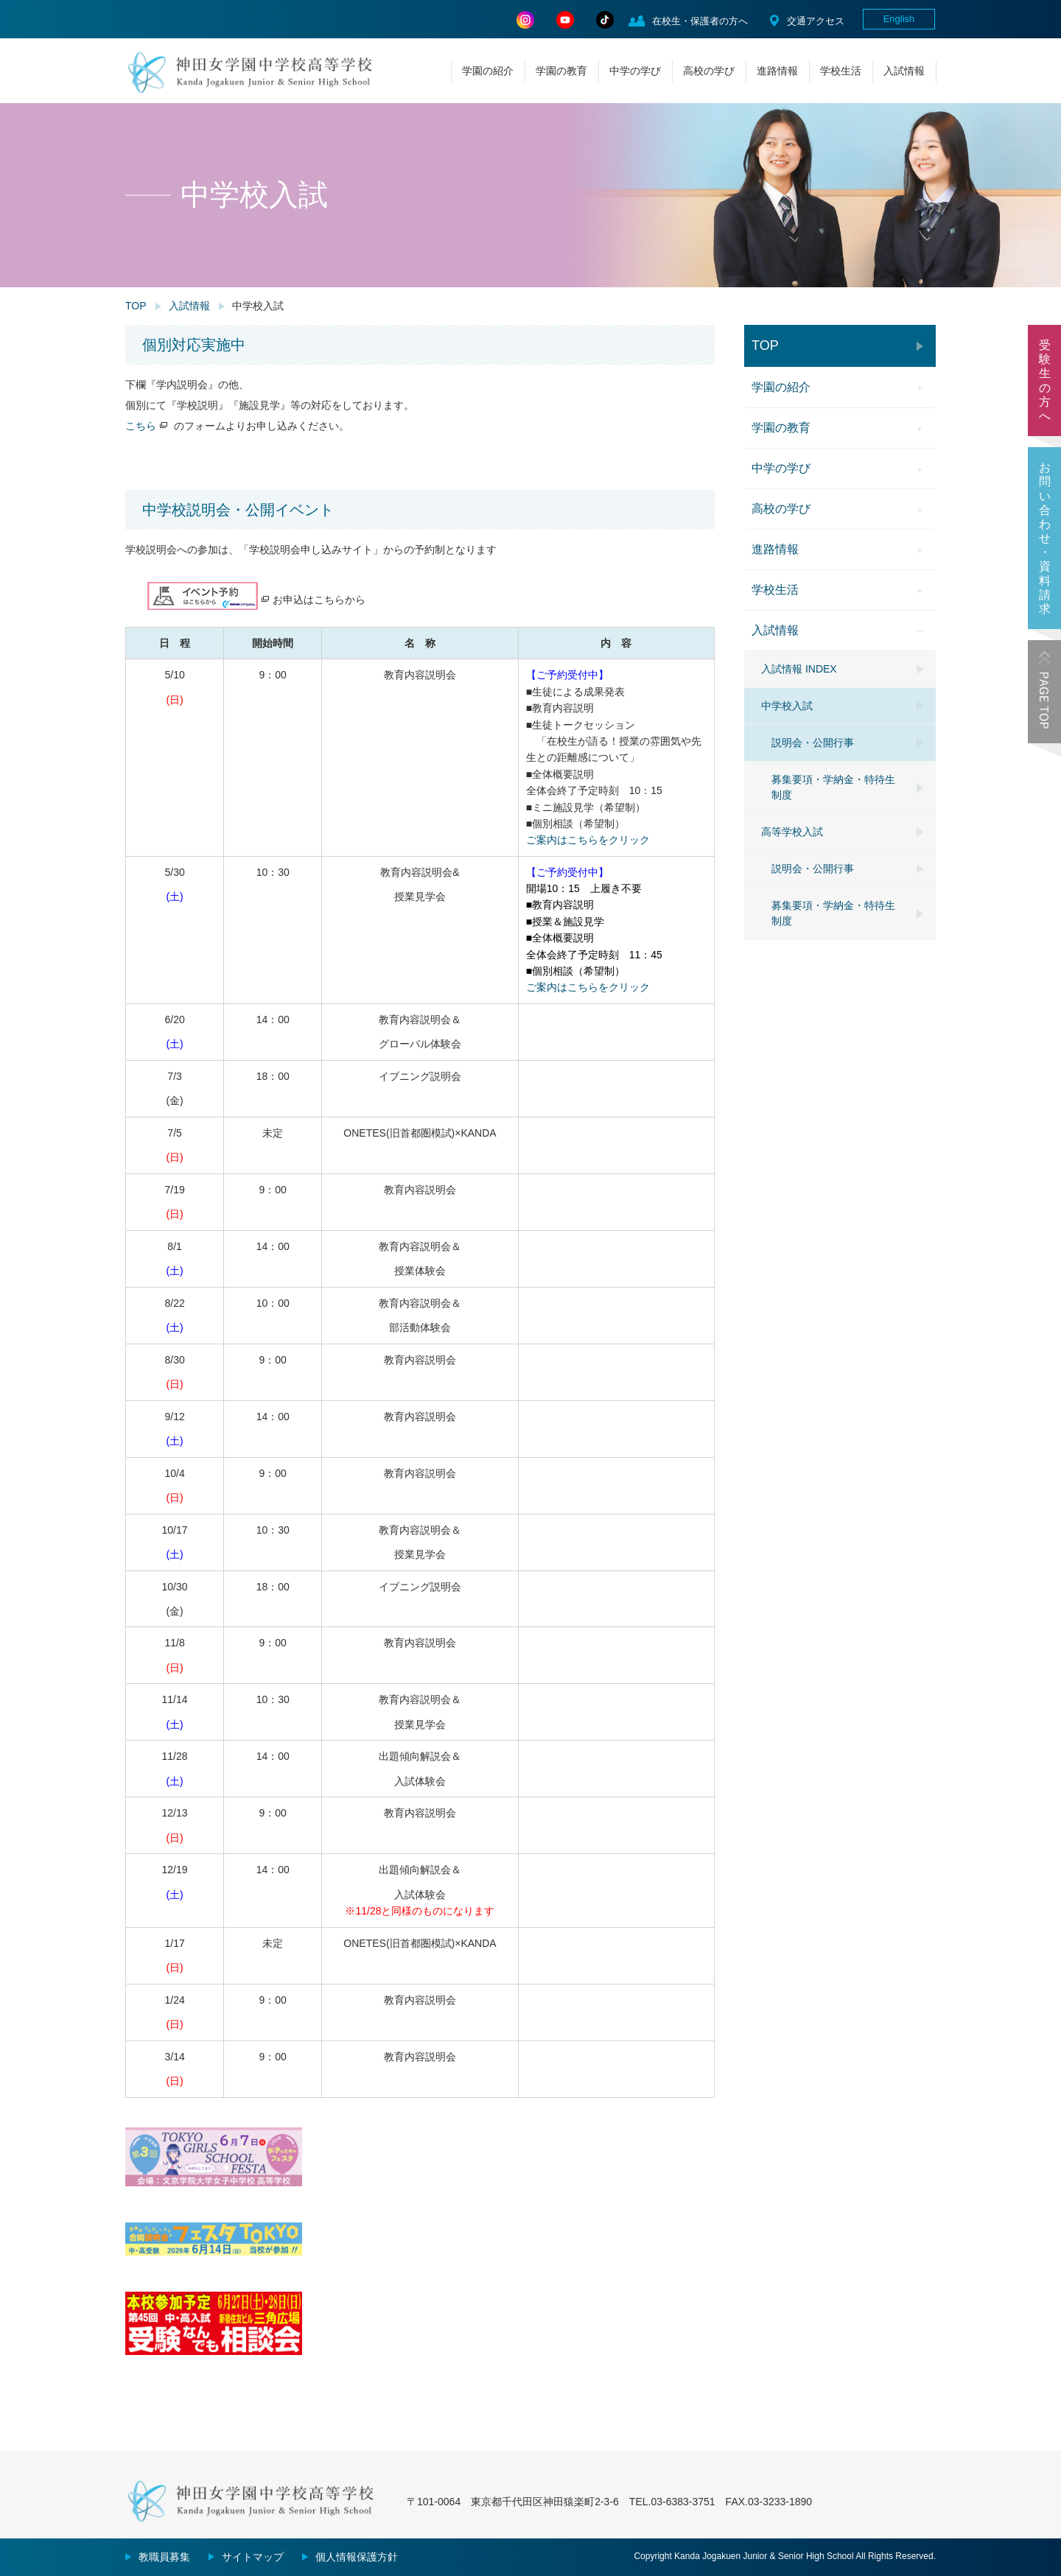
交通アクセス (815, 21)
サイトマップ (253, 2557)
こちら (140, 426)
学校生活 (840, 71)
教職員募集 (164, 2557)
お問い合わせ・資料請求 (1045, 538)
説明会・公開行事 (812, 742)
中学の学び (635, 71)
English (899, 18)
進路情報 (777, 71)
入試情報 (904, 71)
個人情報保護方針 (356, 2557)
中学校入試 (787, 706)
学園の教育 (561, 71)
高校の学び (709, 71)
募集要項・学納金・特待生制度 (833, 787)
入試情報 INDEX (799, 669)
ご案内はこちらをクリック (588, 840)
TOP (136, 306)
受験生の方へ (1045, 380)
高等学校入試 (792, 832)
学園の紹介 (488, 71)
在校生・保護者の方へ (700, 21)
